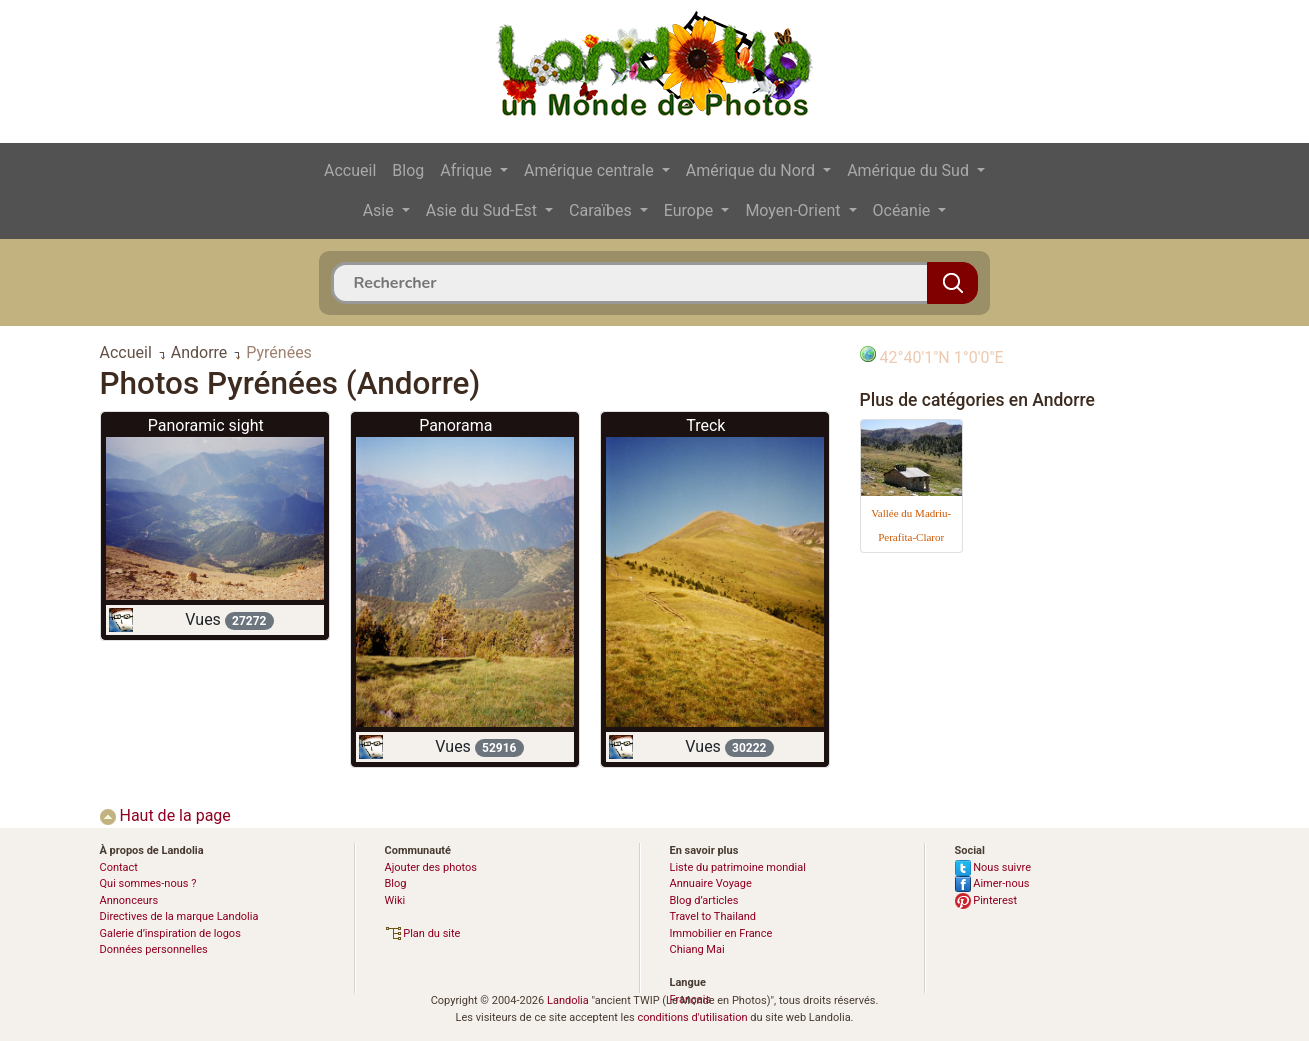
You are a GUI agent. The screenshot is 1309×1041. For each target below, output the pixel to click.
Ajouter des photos (431, 867)
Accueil (350, 170)
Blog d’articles (704, 900)
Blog (408, 170)
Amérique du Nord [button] (752, 170)
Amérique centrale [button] (591, 170)
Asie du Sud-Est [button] (483, 210)
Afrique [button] (468, 170)
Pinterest (986, 900)
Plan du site (423, 933)
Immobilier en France (721, 933)
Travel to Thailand (713, 916)
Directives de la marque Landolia (179, 916)
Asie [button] (380, 210)
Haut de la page (165, 815)
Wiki (395, 900)
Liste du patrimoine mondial (738, 867)
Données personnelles (154, 949)
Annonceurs (129, 900)
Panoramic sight (206, 425)
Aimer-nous (992, 883)
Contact (119, 867)
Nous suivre (993, 867)
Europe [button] (691, 210)
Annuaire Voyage (711, 883)
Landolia (568, 1000)
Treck (705, 425)
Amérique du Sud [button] (910, 170)
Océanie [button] (904, 210)
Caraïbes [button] (602, 210)
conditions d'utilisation (692, 1017)
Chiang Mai (697, 949)
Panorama (455, 425)
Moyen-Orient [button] (794, 210)
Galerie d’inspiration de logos (170, 933)
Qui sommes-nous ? (148, 883)
